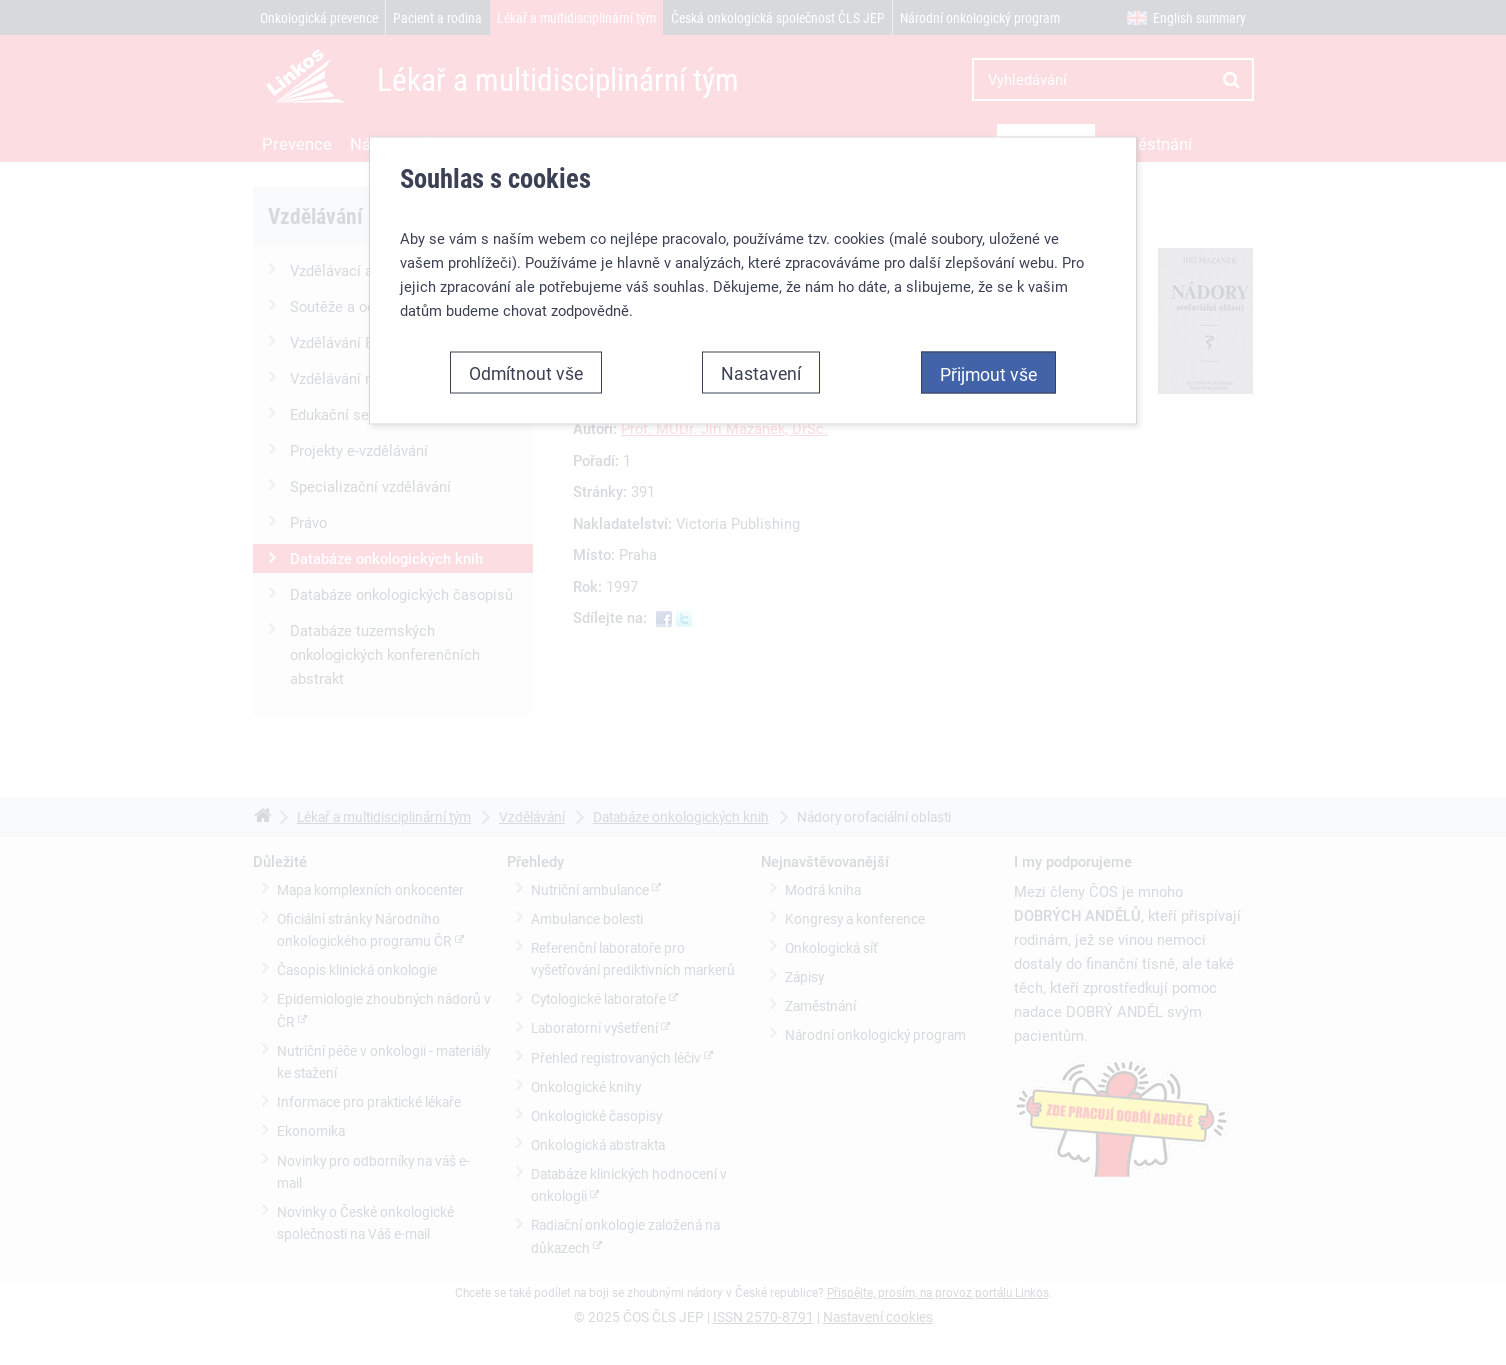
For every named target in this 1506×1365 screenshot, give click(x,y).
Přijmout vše (988, 373)
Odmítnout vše (526, 372)
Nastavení (761, 372)
